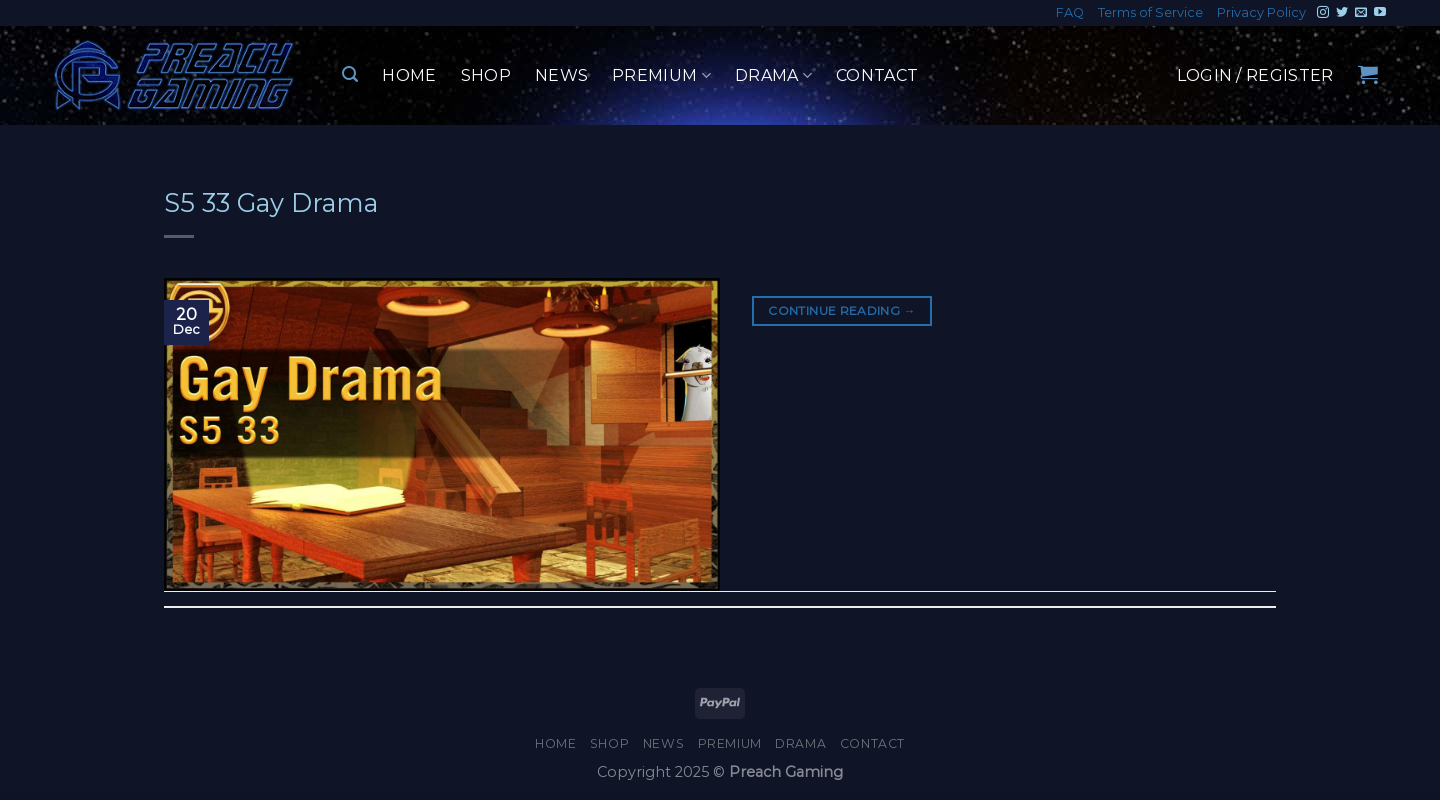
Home (409, 75)
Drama (773, 76)
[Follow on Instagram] (1323, 13)
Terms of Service (1150, 12)
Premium (661, 76)
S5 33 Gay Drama (271, 202)
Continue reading (842, 310)
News (561, 75)
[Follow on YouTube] (1380, 13)
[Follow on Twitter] (1342, 13)
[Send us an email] (1361, 13)
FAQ (1070, 12)
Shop (486, 75)
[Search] (350, 74)
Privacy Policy (1261, 12)
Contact (877, 75)
